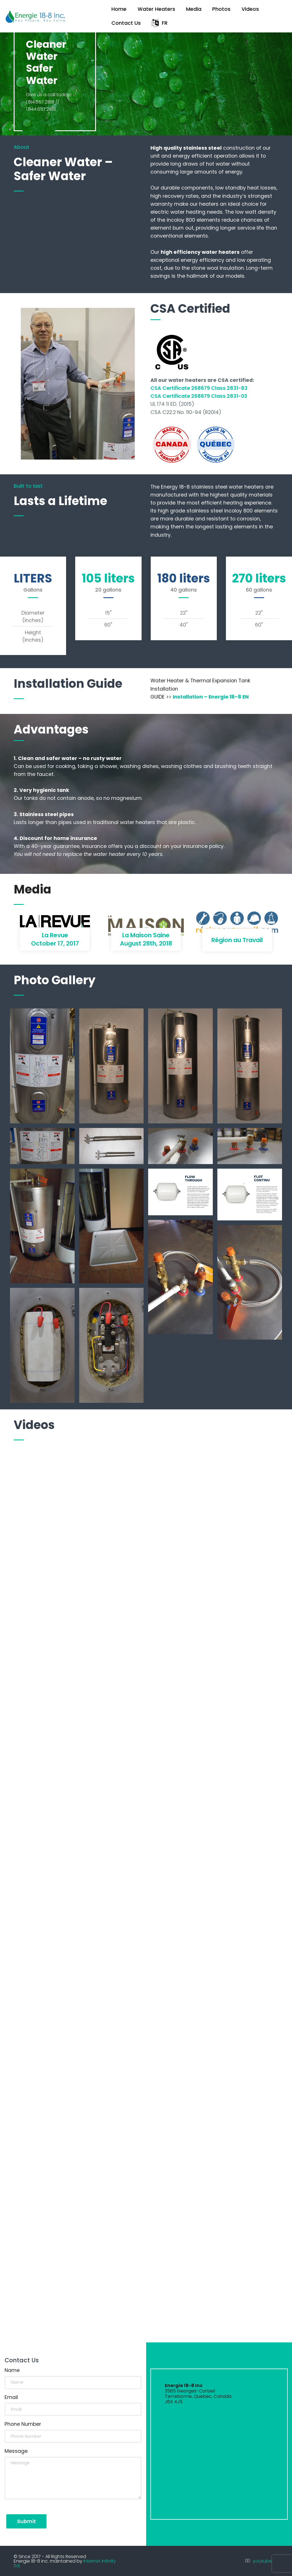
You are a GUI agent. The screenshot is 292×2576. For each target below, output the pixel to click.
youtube (262, 2561)
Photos (221, 9)
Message (16, 2451)
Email (11, 2397)
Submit (26, 2521)
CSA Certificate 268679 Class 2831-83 (199, 388)
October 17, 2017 (55, 943)
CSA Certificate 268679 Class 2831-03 (198, 396)
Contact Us (126, 23)
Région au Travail (237, 940)
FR (160, 23)
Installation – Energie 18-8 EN (211, 696)
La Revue (55, 935)
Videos (250, 9)
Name (12, 2370)
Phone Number (23, 2424)
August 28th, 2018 (146, 943)
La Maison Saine (146, 935)
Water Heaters (156, 9)
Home (118, 9)
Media (193, 9)
